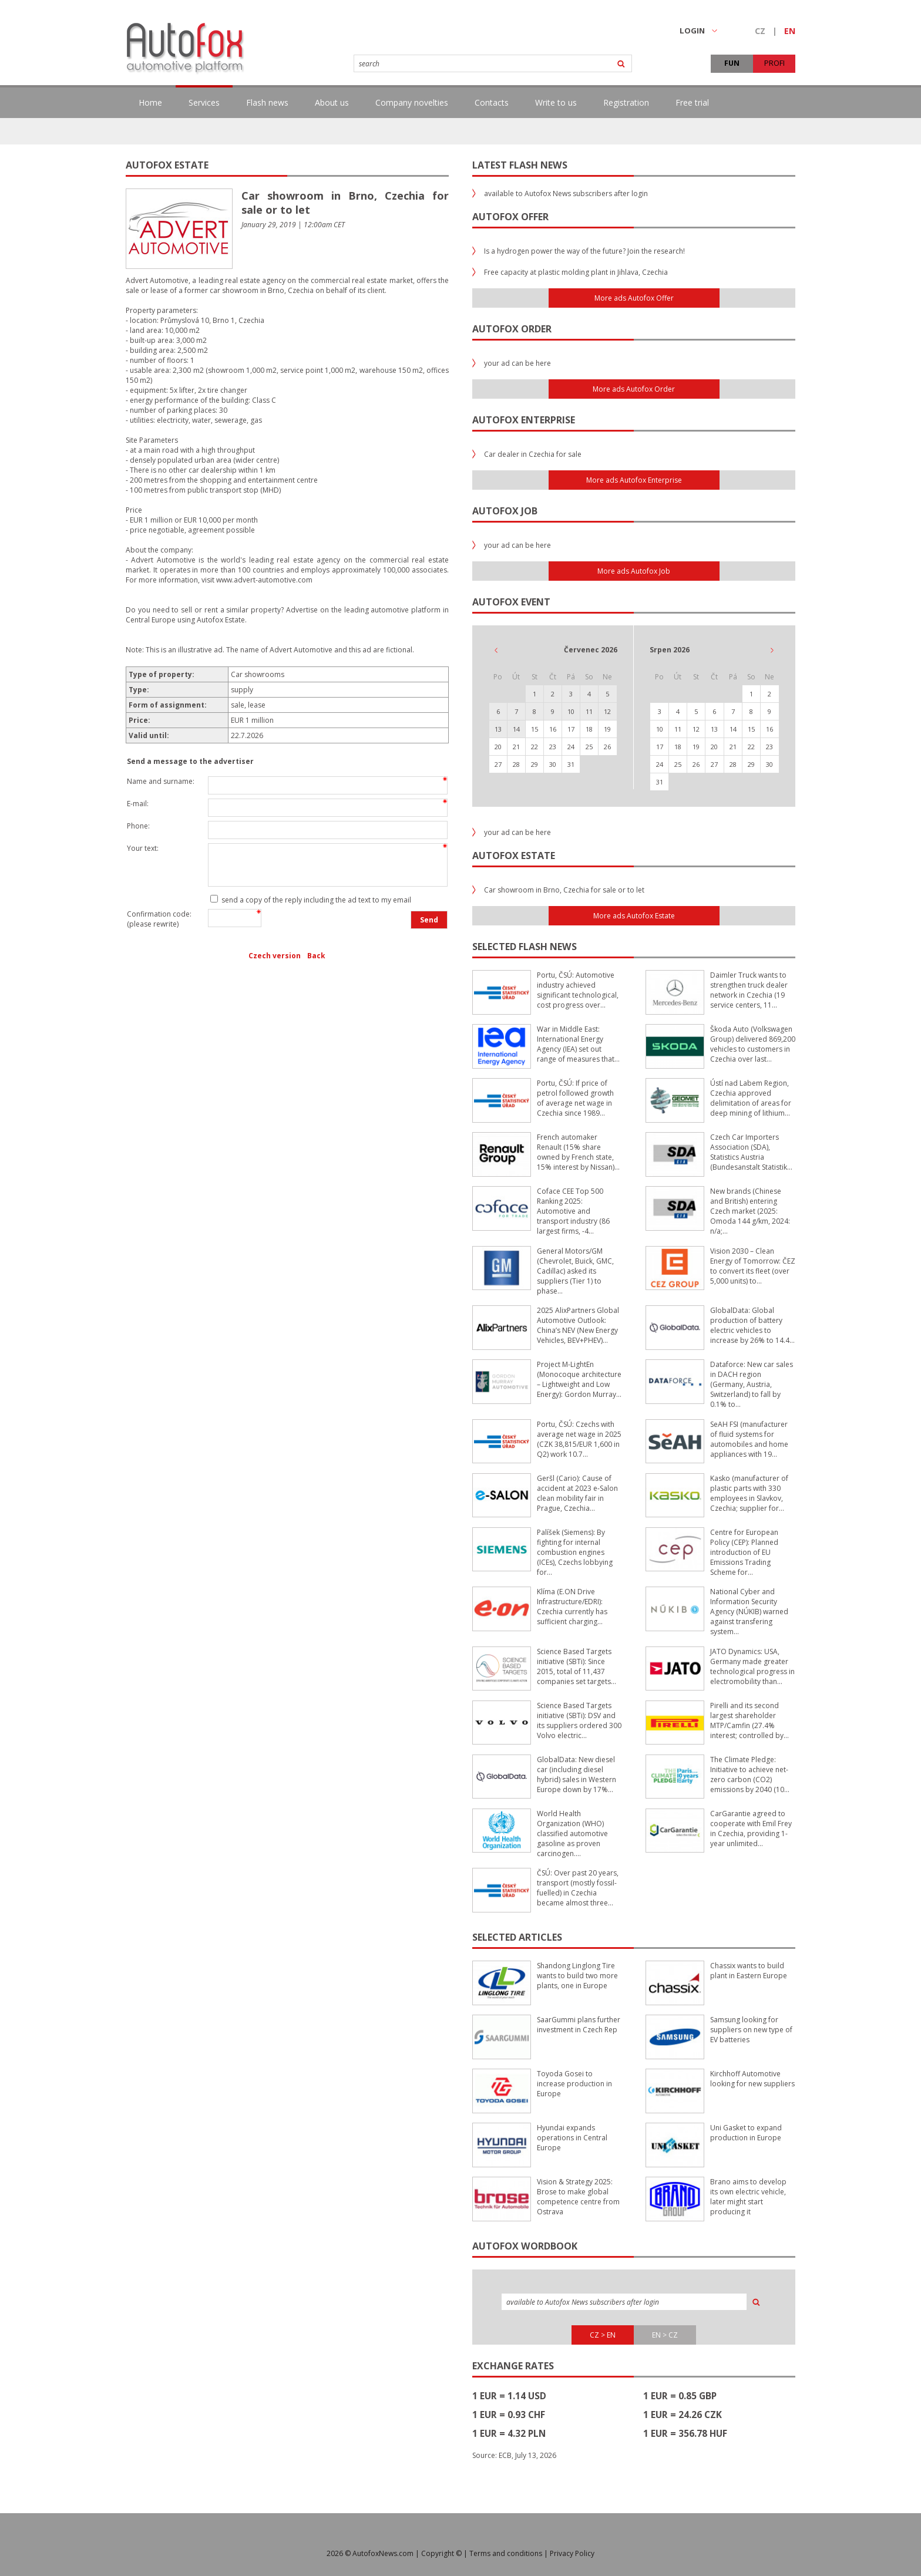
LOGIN (698, 30)
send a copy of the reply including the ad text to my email (315, 900)
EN (789, 30)
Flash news (267, 102)
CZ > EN (603, 2335)
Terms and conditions (505, 2553)
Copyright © (441, 2553)
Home (150, 102)
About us (332, 102)
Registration (626, 102)
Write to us (556, 102)
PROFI (774, 63)
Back (316, 956)
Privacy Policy (572, 2553)
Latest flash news (519, 165)
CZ (760, 30)
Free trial (692, 102)
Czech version (274, 956)
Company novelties (411, 102)
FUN (732, 63)
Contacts (492, 102)
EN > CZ (665, 2335)
